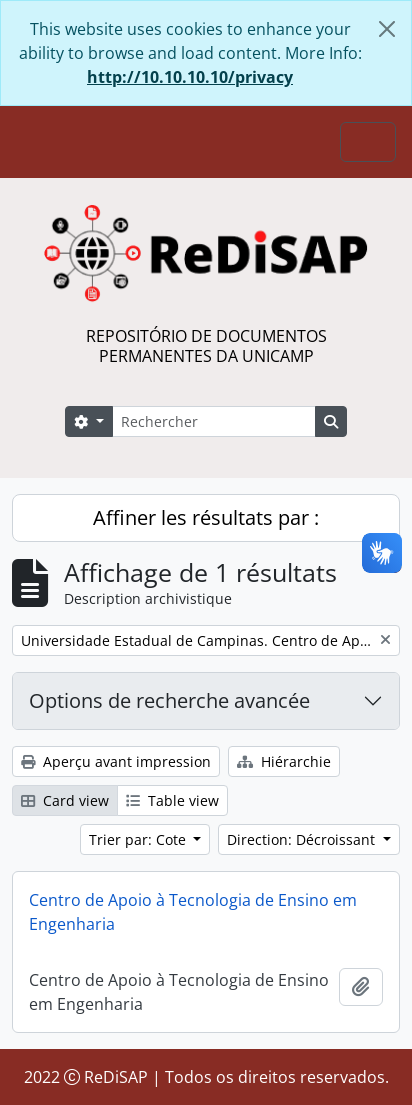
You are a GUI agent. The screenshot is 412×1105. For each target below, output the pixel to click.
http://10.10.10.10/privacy (190, 77)
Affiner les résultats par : (206, 517)
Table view (172, 800)
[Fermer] (387, 29)
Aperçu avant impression (116, 761)
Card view (65, 800)
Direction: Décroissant (303, 839)
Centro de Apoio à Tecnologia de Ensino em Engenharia (193, 912)
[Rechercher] (214, 421)
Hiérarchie (284, 761)
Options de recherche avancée (169, 700)
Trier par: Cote (139, 839)
